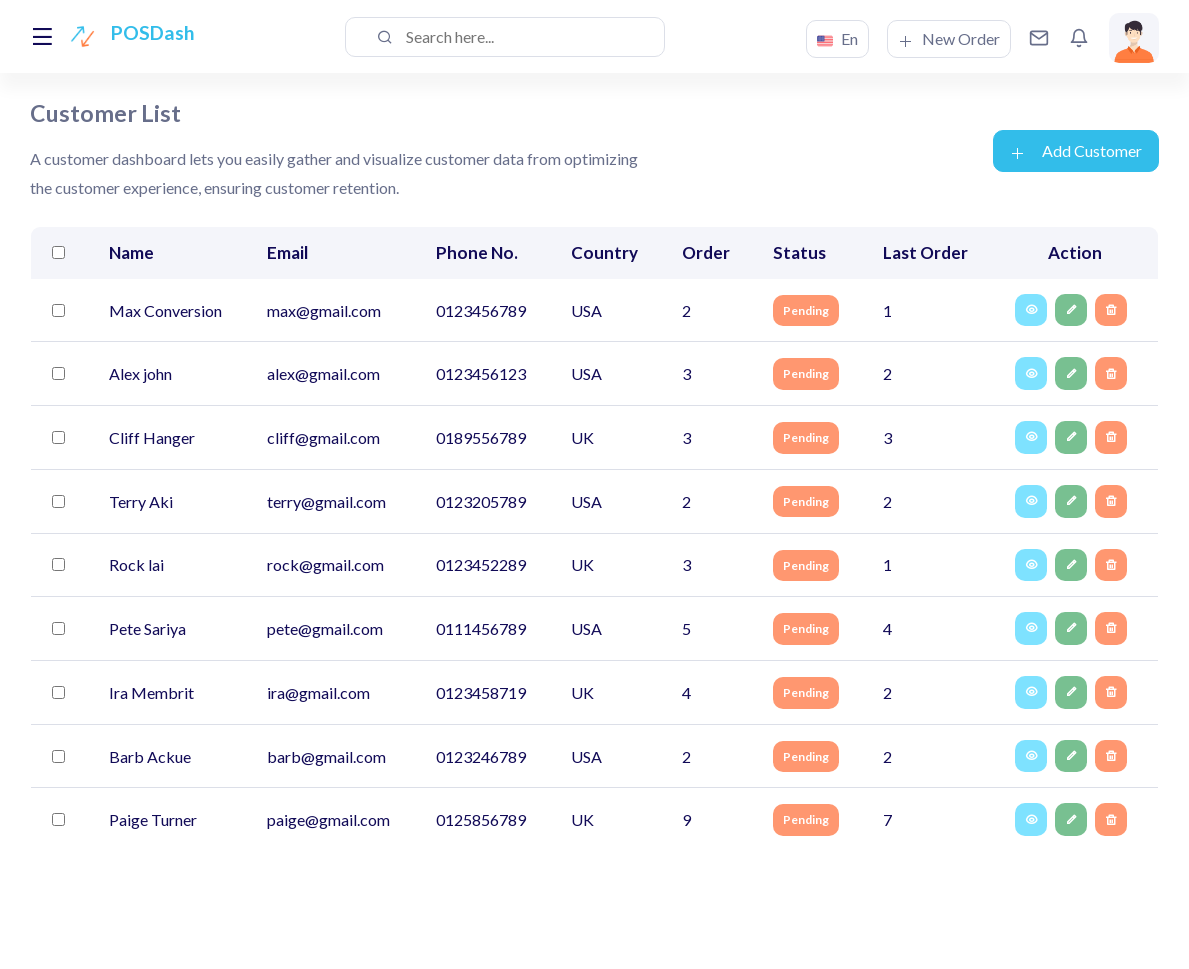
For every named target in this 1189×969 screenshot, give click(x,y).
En (837, 39)
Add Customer (1076, 151)
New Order (949, 39)
